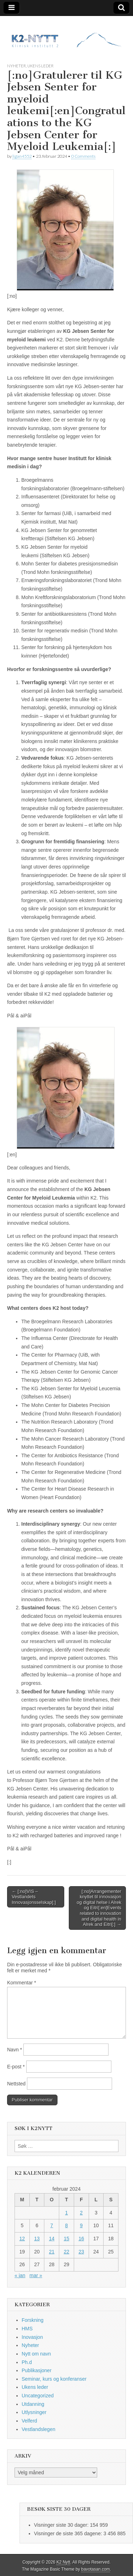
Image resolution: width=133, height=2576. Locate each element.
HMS (27, 2328)
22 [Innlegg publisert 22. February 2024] (67, 2251)
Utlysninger (34, 2412)
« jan (20, 2275)
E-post (16, 2066)
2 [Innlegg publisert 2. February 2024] (81, 2212)
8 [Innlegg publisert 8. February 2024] (66, 2225)
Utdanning (33, 2404)
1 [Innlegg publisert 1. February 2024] (66, 2212)
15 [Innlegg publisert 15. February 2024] (67, 2238)
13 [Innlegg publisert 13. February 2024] (37, 2238)
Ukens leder (40, 65)
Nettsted (16, 2083)
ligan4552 (22, 156)
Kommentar (21, 1982)
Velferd (29, 2421)
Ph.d (27, 2362)
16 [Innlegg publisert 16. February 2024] (81, 2238)
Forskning (32, 2320)
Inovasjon (32, 2337)
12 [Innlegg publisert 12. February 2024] (22, 2238)
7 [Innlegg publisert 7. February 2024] (51, 2225)
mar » (35, 2275)
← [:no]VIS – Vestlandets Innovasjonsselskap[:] (34, 1897)
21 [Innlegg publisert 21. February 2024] (52, 2251)
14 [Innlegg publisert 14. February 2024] (52, 2238)
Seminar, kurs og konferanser (54, 2379)
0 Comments (83, 156)
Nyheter (16, 65)
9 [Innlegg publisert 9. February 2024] (81, 2225)
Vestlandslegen (38, 2429)
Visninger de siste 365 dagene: (69, 2533)
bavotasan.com (95, 2569)
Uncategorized (38, 2395)
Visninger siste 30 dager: (62, 2525)
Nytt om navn (36, 2354)
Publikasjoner (36, 2370)
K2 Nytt (63, 2562)
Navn (14, 2049)
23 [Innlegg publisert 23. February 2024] (81, 2251)
